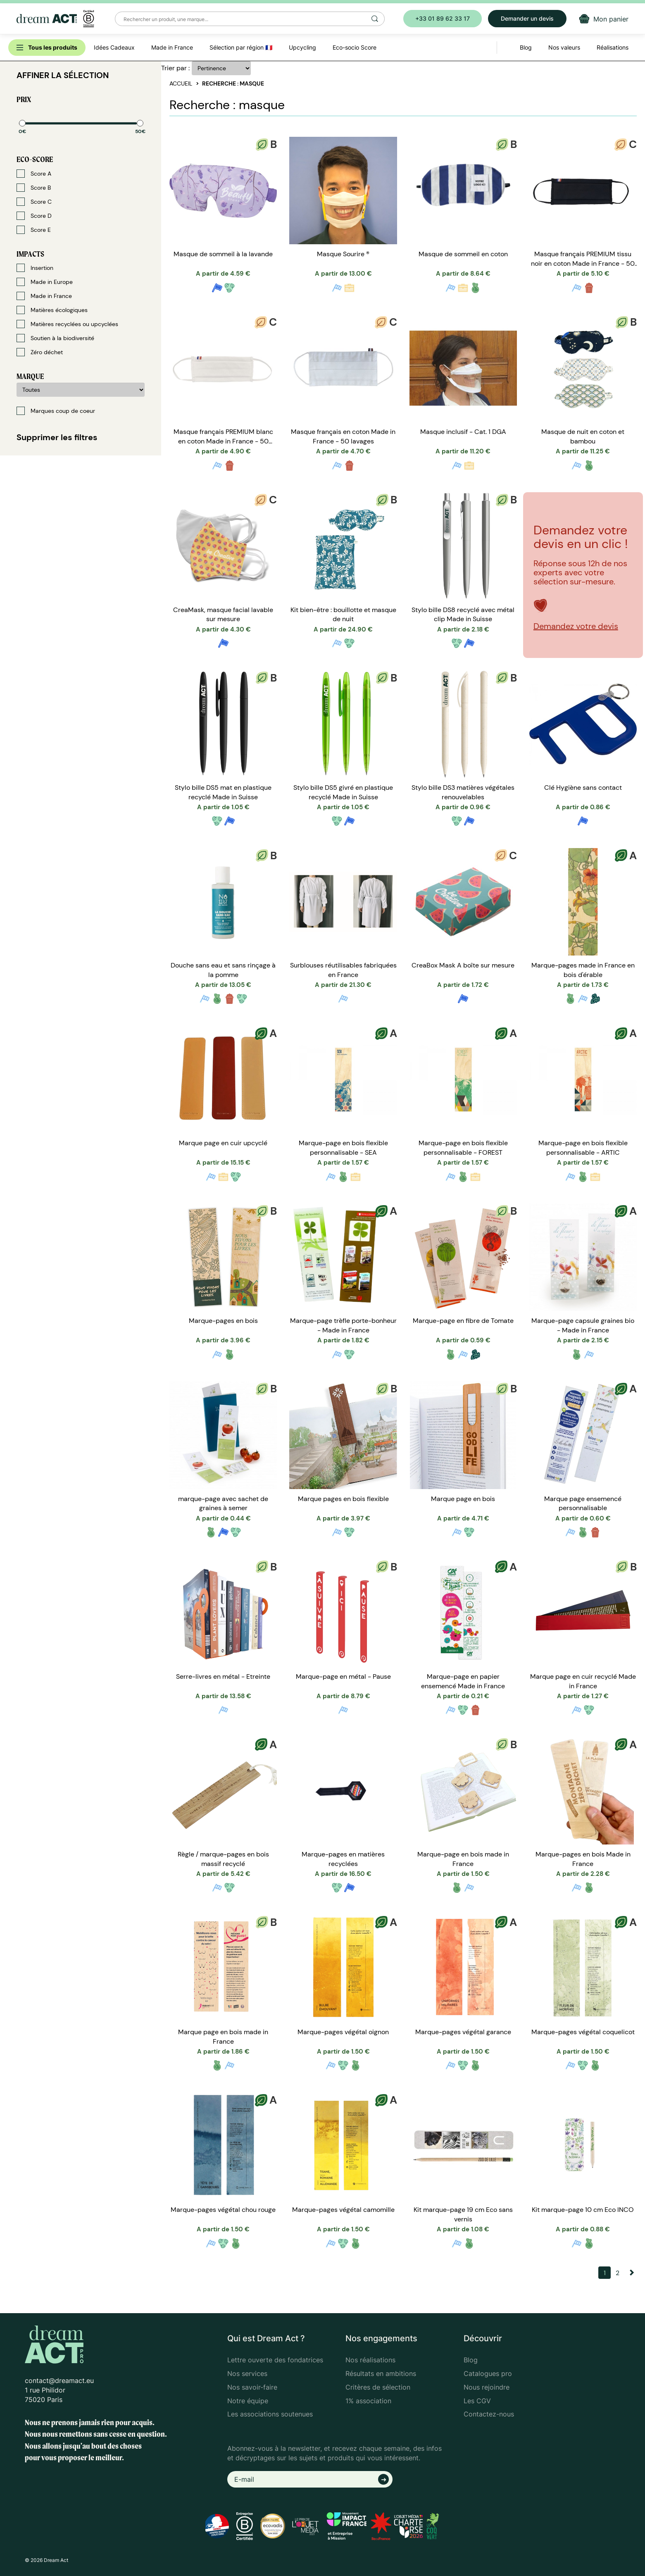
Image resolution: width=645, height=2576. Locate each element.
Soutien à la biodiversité (55, 338)
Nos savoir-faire (252, 2387)
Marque (30, 376)
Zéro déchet (40, 352)
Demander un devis (527, 18)
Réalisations (612, 47)
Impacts (30, 254)
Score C (34, 202)
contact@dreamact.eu (59, 2380)
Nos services (247, 2373)
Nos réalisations (370, 2360)
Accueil (180, 83)
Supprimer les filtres (57, 437)
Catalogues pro (488, 2373)
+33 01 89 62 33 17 (442, 18)
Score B (34, 187)
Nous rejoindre (486, 2387)
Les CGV (477, 2401)
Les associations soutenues (270, 2414)
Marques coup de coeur (56, 411)
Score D (34, 216)
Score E (34, 230)
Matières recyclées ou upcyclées (67, 324)
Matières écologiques (52, 310)
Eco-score (35, 159)
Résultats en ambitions (380, 2373)
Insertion (35, 268)
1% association (368, 2401)
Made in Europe (45, 282)
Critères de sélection (377, 2387)
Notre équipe (247, 2401)
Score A (34, 173)
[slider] (22, 123)
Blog (471, 2360)
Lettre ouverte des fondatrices (275, 2360)
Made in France (44, 296)
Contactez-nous (489, 2414)
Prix (24, 99)
